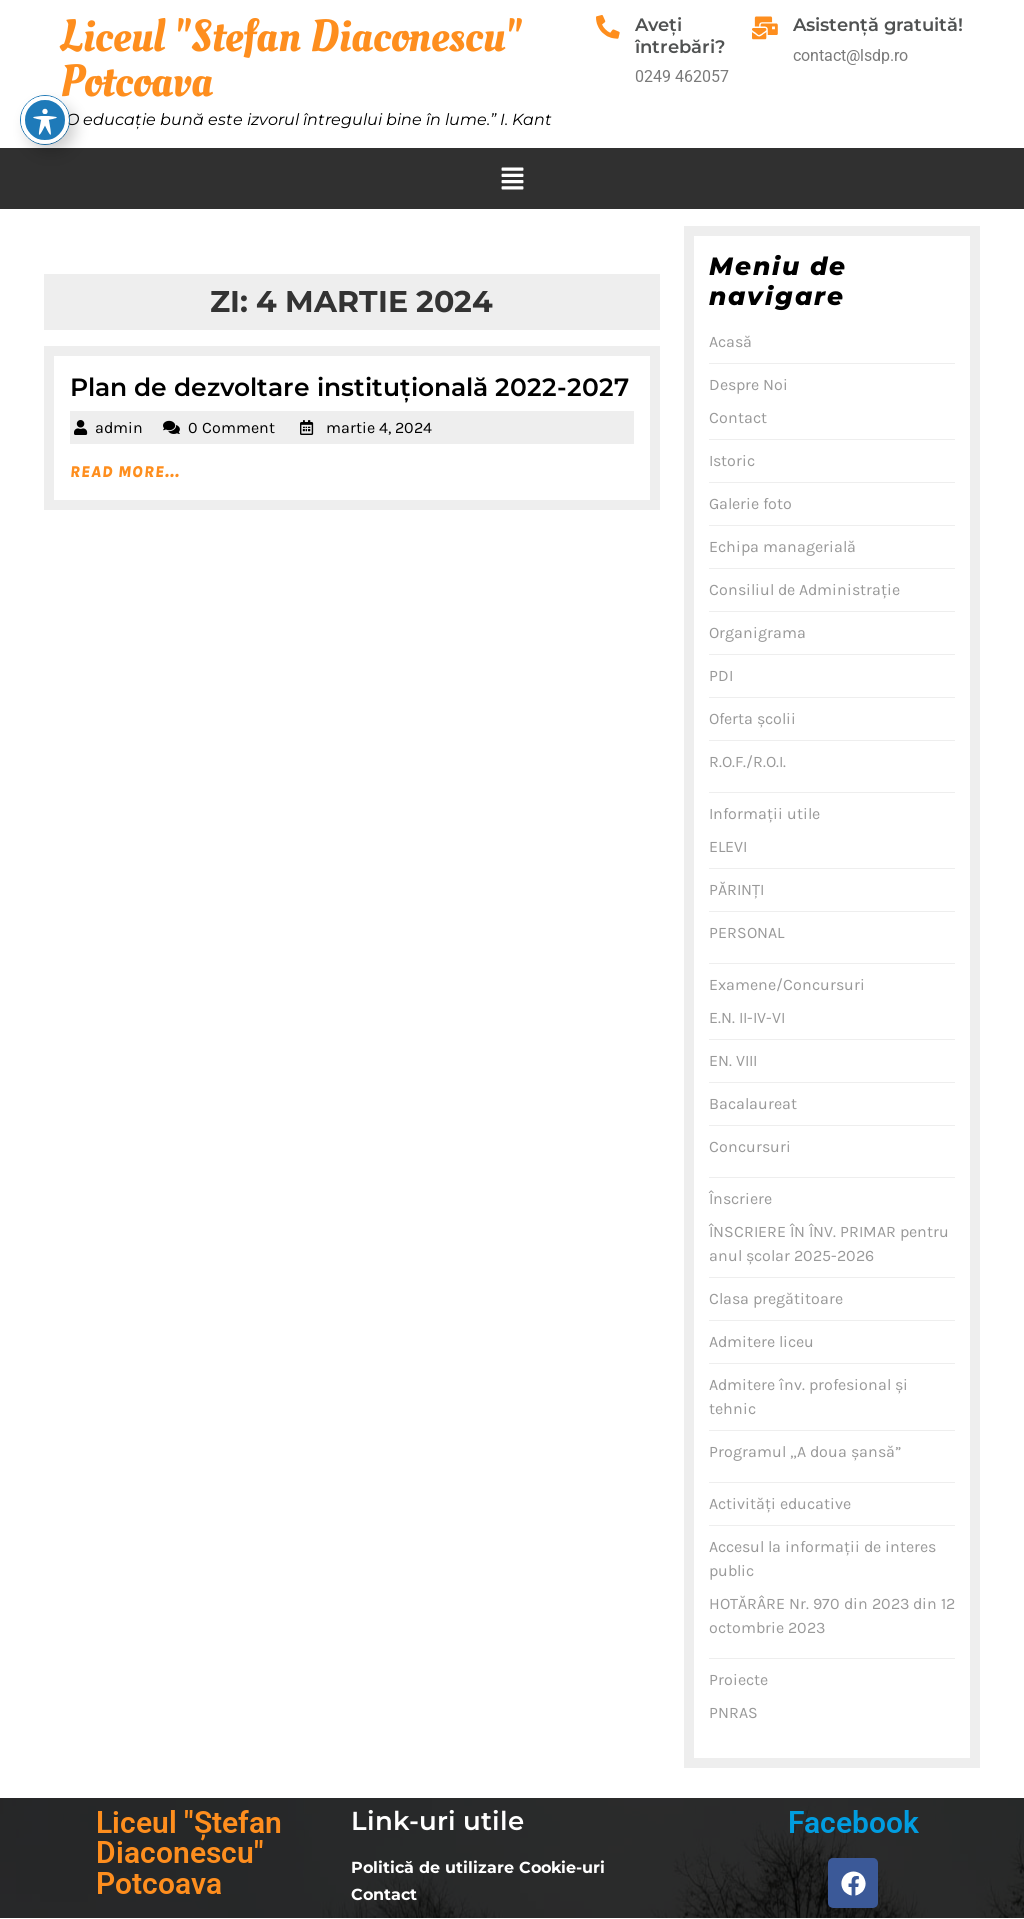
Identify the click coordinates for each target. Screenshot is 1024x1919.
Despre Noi (748, 384)
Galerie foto (750, 503)
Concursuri (750, 1146)
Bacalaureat (753, 1103)
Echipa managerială (782, 546)
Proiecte (738, 1679)
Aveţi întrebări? (686, 36)
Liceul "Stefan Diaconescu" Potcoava (291, 59)
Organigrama (757, 632)
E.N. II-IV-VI (747, 1017)
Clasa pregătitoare (776, 1298)
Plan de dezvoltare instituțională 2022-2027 (349, 387)
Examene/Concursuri (787, 984)
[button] (512, 178)
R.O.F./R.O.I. (747, 761)
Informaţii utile (764, 813)
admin (119, 427)
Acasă (730, 341)
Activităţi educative (780, 1503)
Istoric (732, 460)
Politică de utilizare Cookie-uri (478, 1867)
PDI (721, 675)
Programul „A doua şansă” (805, 1451)
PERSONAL (746, 932)
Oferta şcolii (752, 718)
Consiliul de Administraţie (804, 589)
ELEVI (728, 846)
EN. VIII (733, 1060)
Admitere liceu (761, 1341)
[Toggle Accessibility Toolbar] (45, 30)
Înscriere (740, 1198)
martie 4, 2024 (379, 427)
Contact (738, 417)
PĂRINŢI (736, 889)
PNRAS (733, 1712)
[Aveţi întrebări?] (611, 30)
